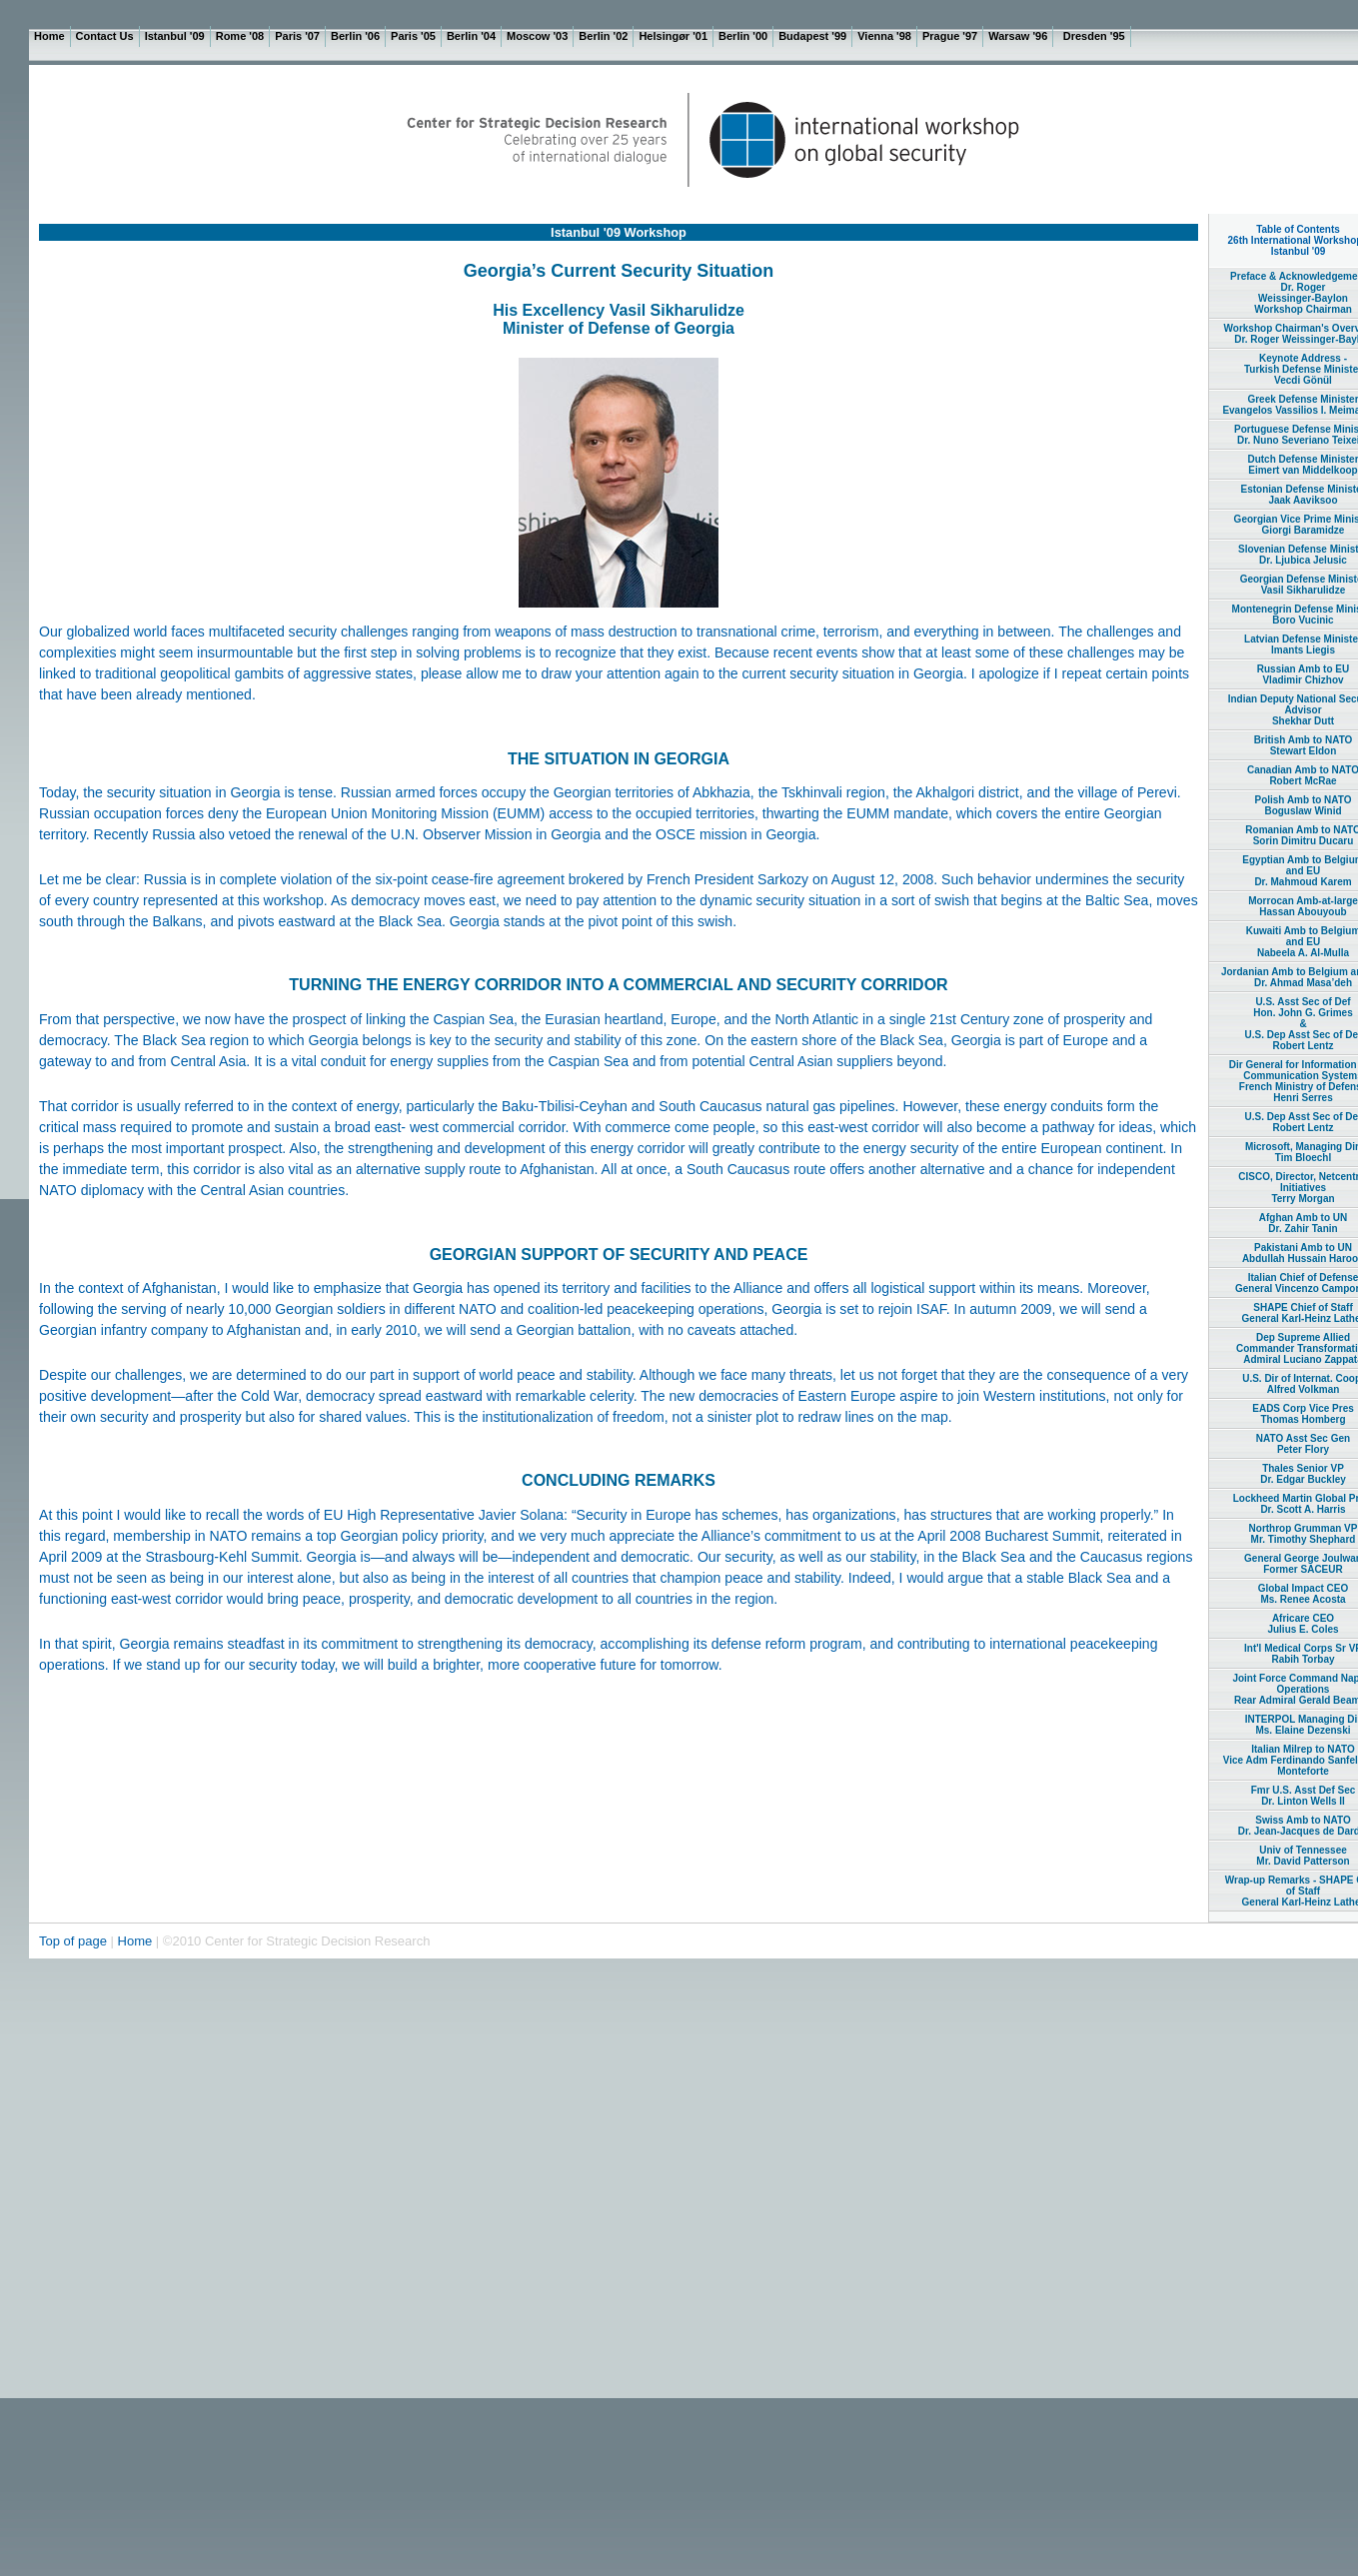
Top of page (75, 1940)
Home (135, 1940)
